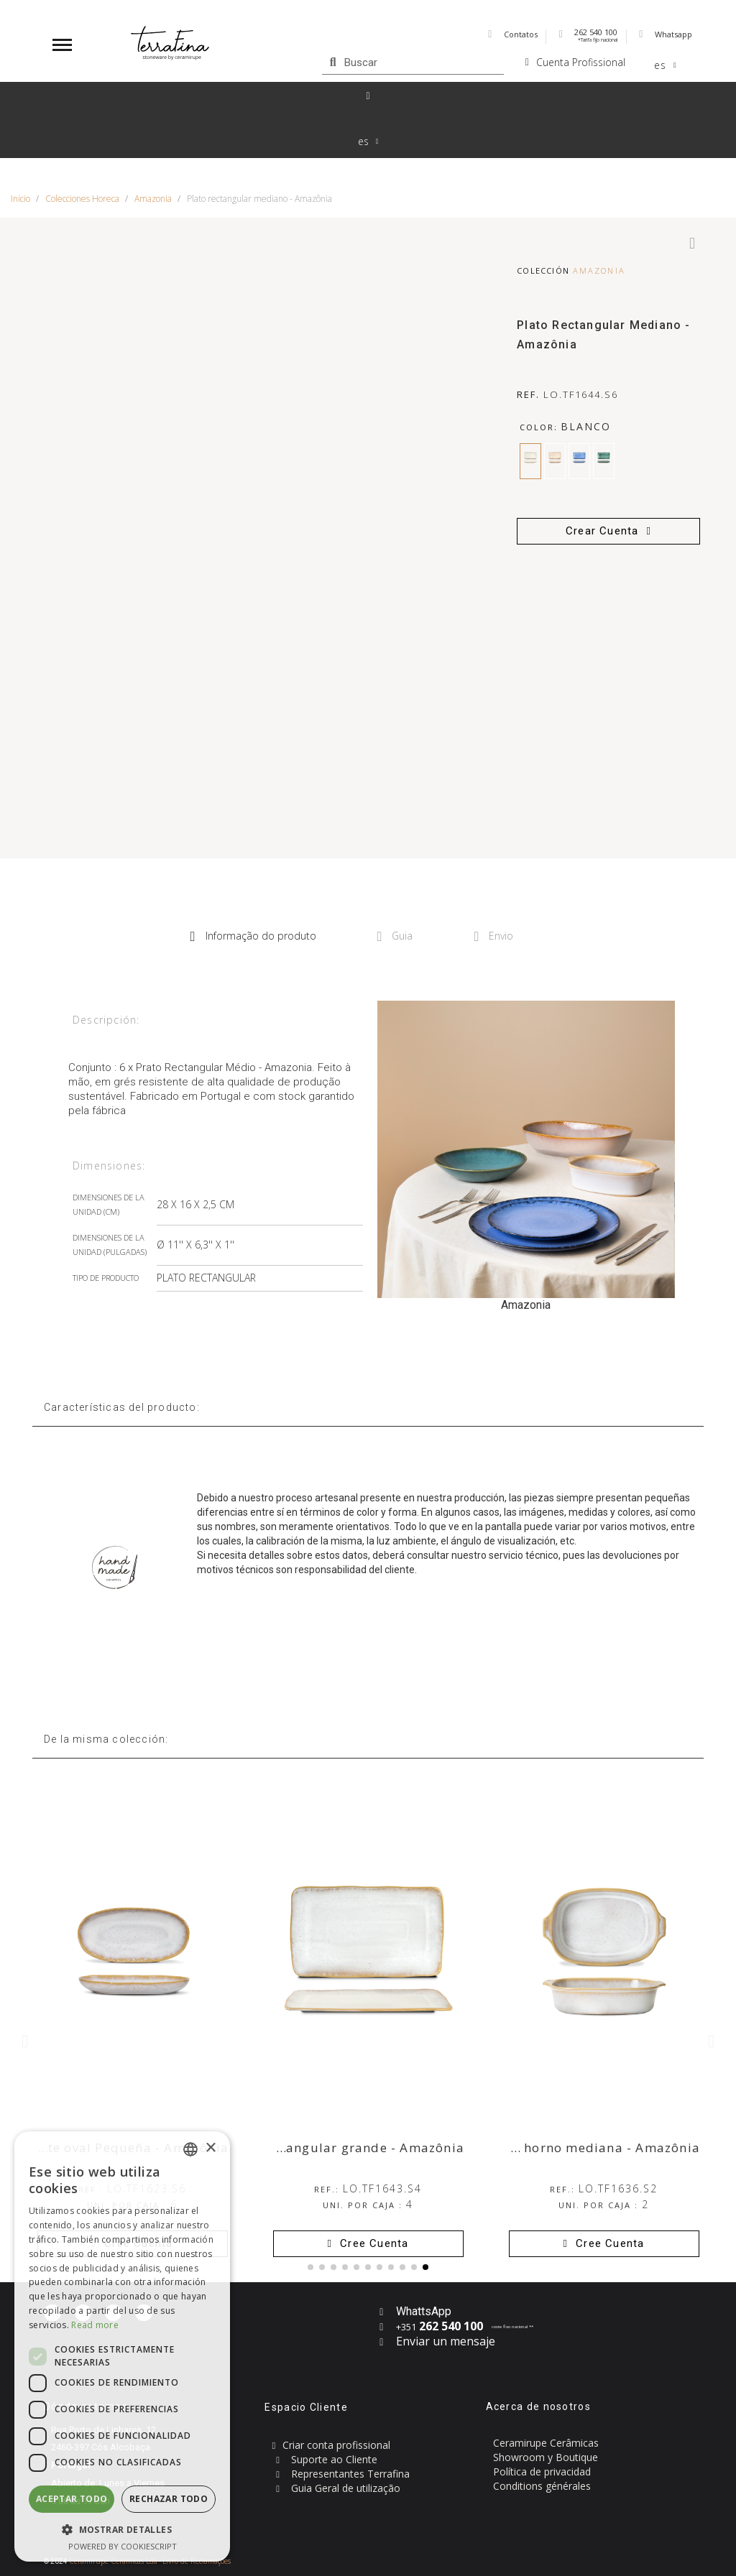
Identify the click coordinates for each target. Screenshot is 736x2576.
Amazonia (599, 270)
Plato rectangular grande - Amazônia (344, 2147)
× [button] (210, 2148)
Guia (395, 936)
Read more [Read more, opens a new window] (95, 2325)
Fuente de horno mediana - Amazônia (578, 2147)
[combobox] (190, 2149)
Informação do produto (253, 936)
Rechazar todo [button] (168, 2499)
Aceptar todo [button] (72, 2499)
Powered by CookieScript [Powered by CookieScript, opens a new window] (122, 2546)
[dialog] (122, 2346)
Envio (493, 936)
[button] (608, 531)
